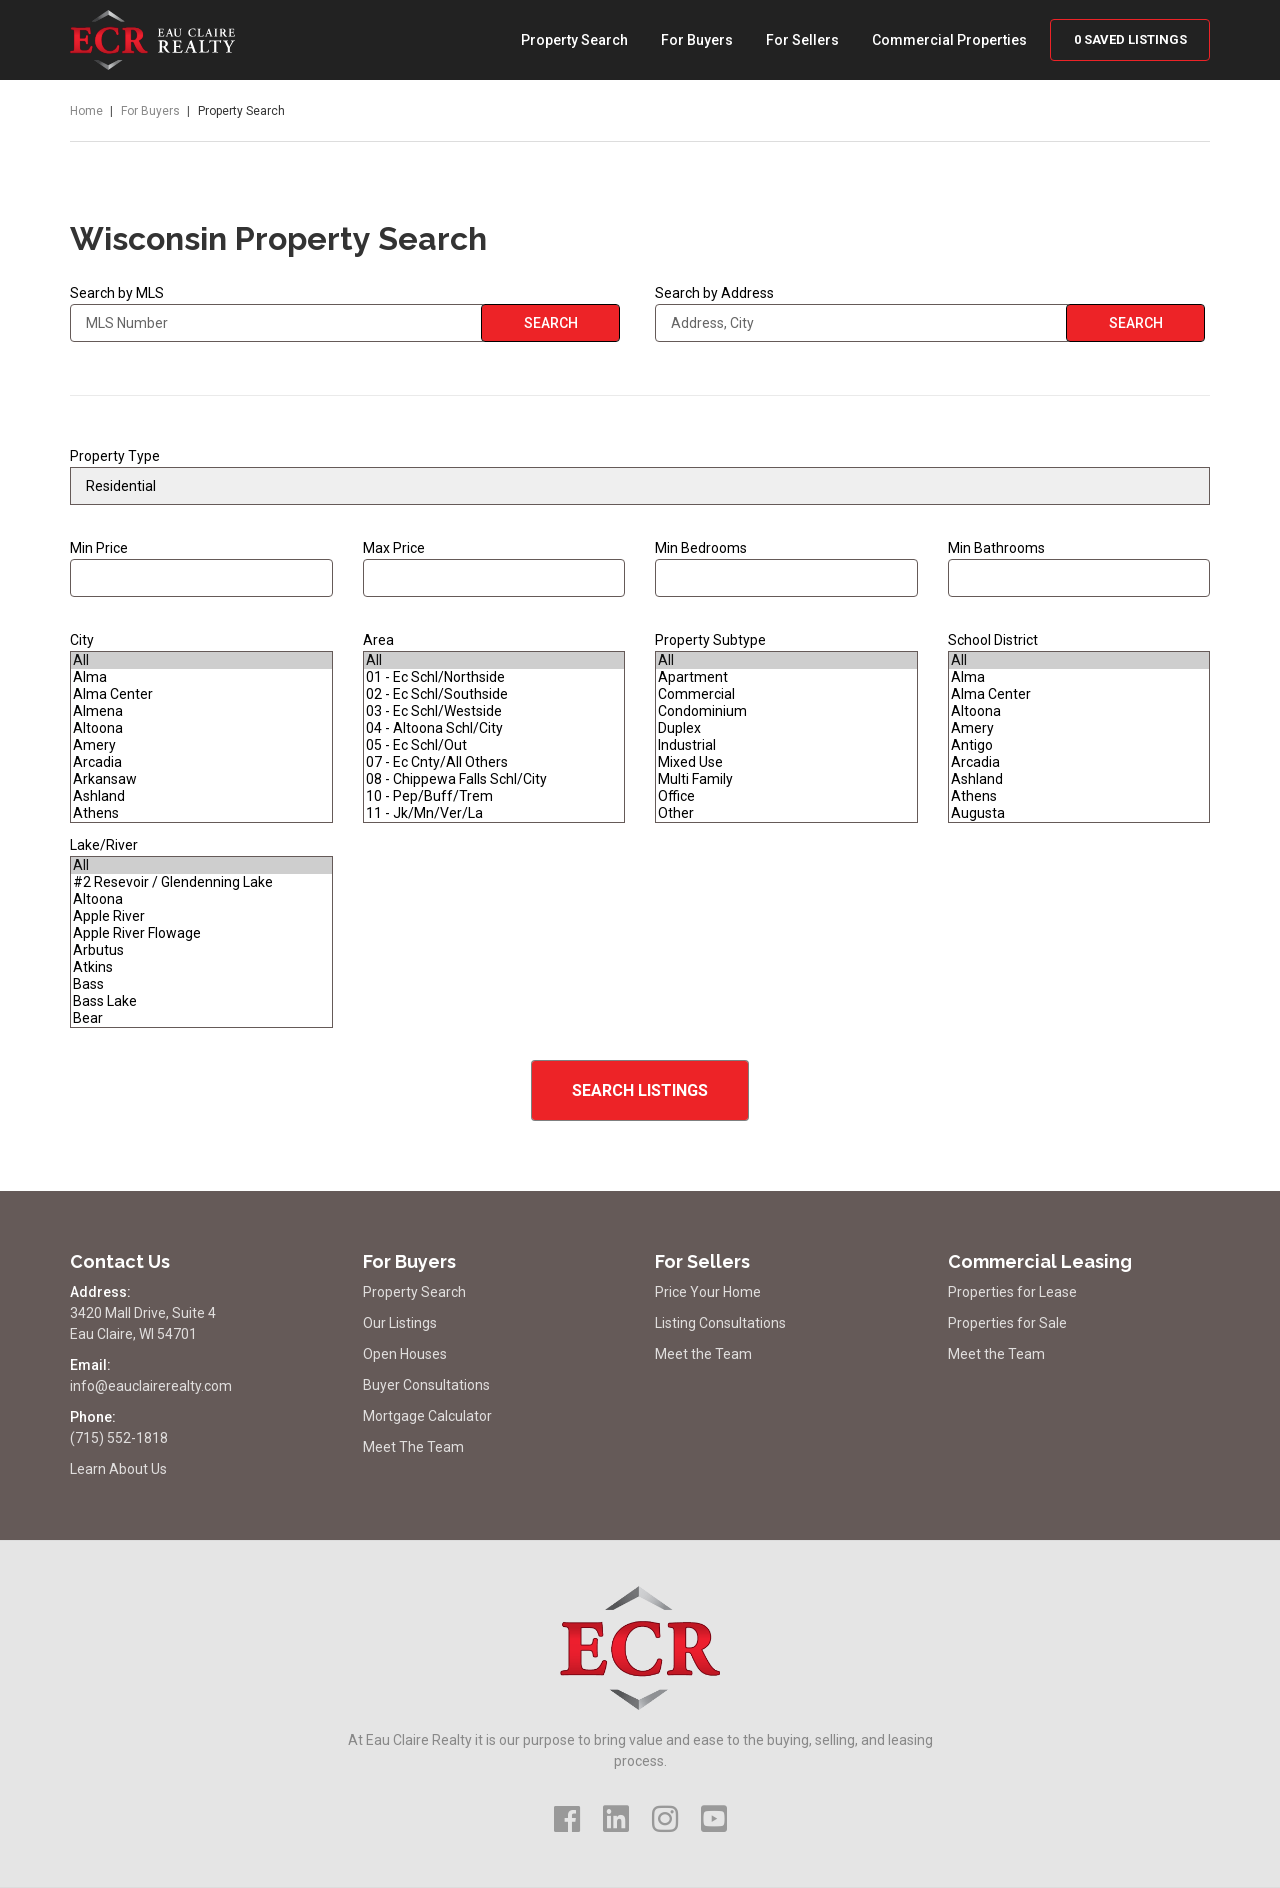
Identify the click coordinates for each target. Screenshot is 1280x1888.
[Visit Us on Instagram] (665, 1819)
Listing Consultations (720, 1323)
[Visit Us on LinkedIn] (616, 1819)
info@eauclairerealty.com (151, 1386)
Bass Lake (201, 1001)
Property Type (115, 456)
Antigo (1079, 745)
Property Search (574, 40)
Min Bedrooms (786, 568)
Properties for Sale (1007, 1323)
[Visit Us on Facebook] (567, 1819)
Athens (201, 813)
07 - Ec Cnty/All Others (494, 762)
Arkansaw (201, 779)
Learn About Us (118, 1469)
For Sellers (802, 40)
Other (786, 813)
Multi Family (786, 779)
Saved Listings (1130, 39)
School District (993, 640)
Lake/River (104, 845)
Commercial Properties (949, 40)
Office (786, 796)
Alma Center (201, 694)
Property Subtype (710, 640)
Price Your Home (708, 1292)
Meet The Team (413, 1447)
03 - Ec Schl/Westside (494, 711)
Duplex (786, 728)
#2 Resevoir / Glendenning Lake (201, 882)
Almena (201, 711)
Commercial (786, 694)
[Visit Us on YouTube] (714, 1819)
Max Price (494, 568)
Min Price (201, 568)
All (201, 660)
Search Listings (640, 1090)
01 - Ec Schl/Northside (494, 677)
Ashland (201, 796)
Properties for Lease (1012, 1292)
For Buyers (697, 40)
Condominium (786, 711)
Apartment (786, 677)
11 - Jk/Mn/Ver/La (494, 813)
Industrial (786, 745)
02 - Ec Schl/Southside (494, 694)
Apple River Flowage (201, 933)
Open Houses (405, 1354)
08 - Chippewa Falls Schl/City (494, 779)
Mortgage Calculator (427, 1416)
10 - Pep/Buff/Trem (494, 796)
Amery (201, 745)
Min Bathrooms (996, 548)
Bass (201, 984)
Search (551, 323)
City (82, 640)
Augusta (1079, 813)
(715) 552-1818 (119, 1438)
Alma (201, 677)
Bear (201, 1018)
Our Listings (400, 1323)
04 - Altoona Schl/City (494, 728)
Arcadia (201, 762)
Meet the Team (703, 1354)
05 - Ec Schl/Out (494, 745)
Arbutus (201, 950)
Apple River (201, 916)
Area (378, 640)
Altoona (201, 728)
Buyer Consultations (426, 1385)
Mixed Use (786, 762)
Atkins (201, 967)
